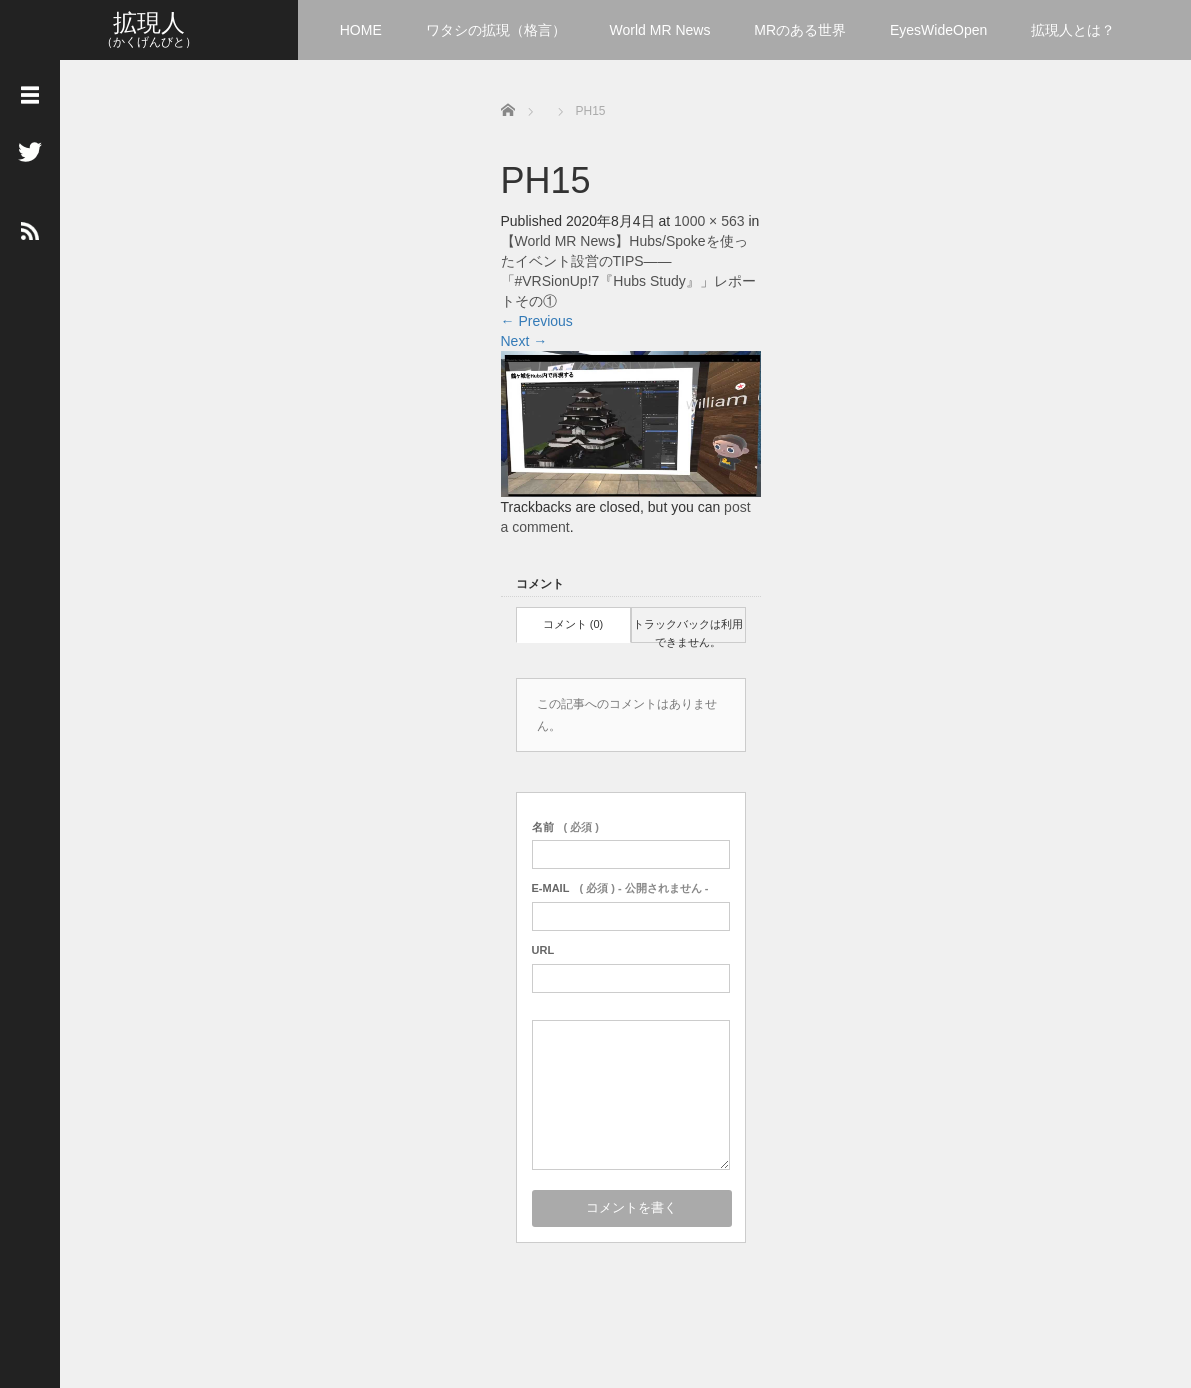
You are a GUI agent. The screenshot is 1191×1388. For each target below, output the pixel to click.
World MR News (660, 30)
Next (524, 341)
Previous (537, 321)
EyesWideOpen (938, 30)
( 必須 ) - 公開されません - (620, 888)
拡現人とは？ (1073, 30)
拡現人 (149, 22)
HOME (361, 30)
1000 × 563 (709, 221)
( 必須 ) (565, 827)
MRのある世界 (800, 30)
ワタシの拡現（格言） (496, 30)
